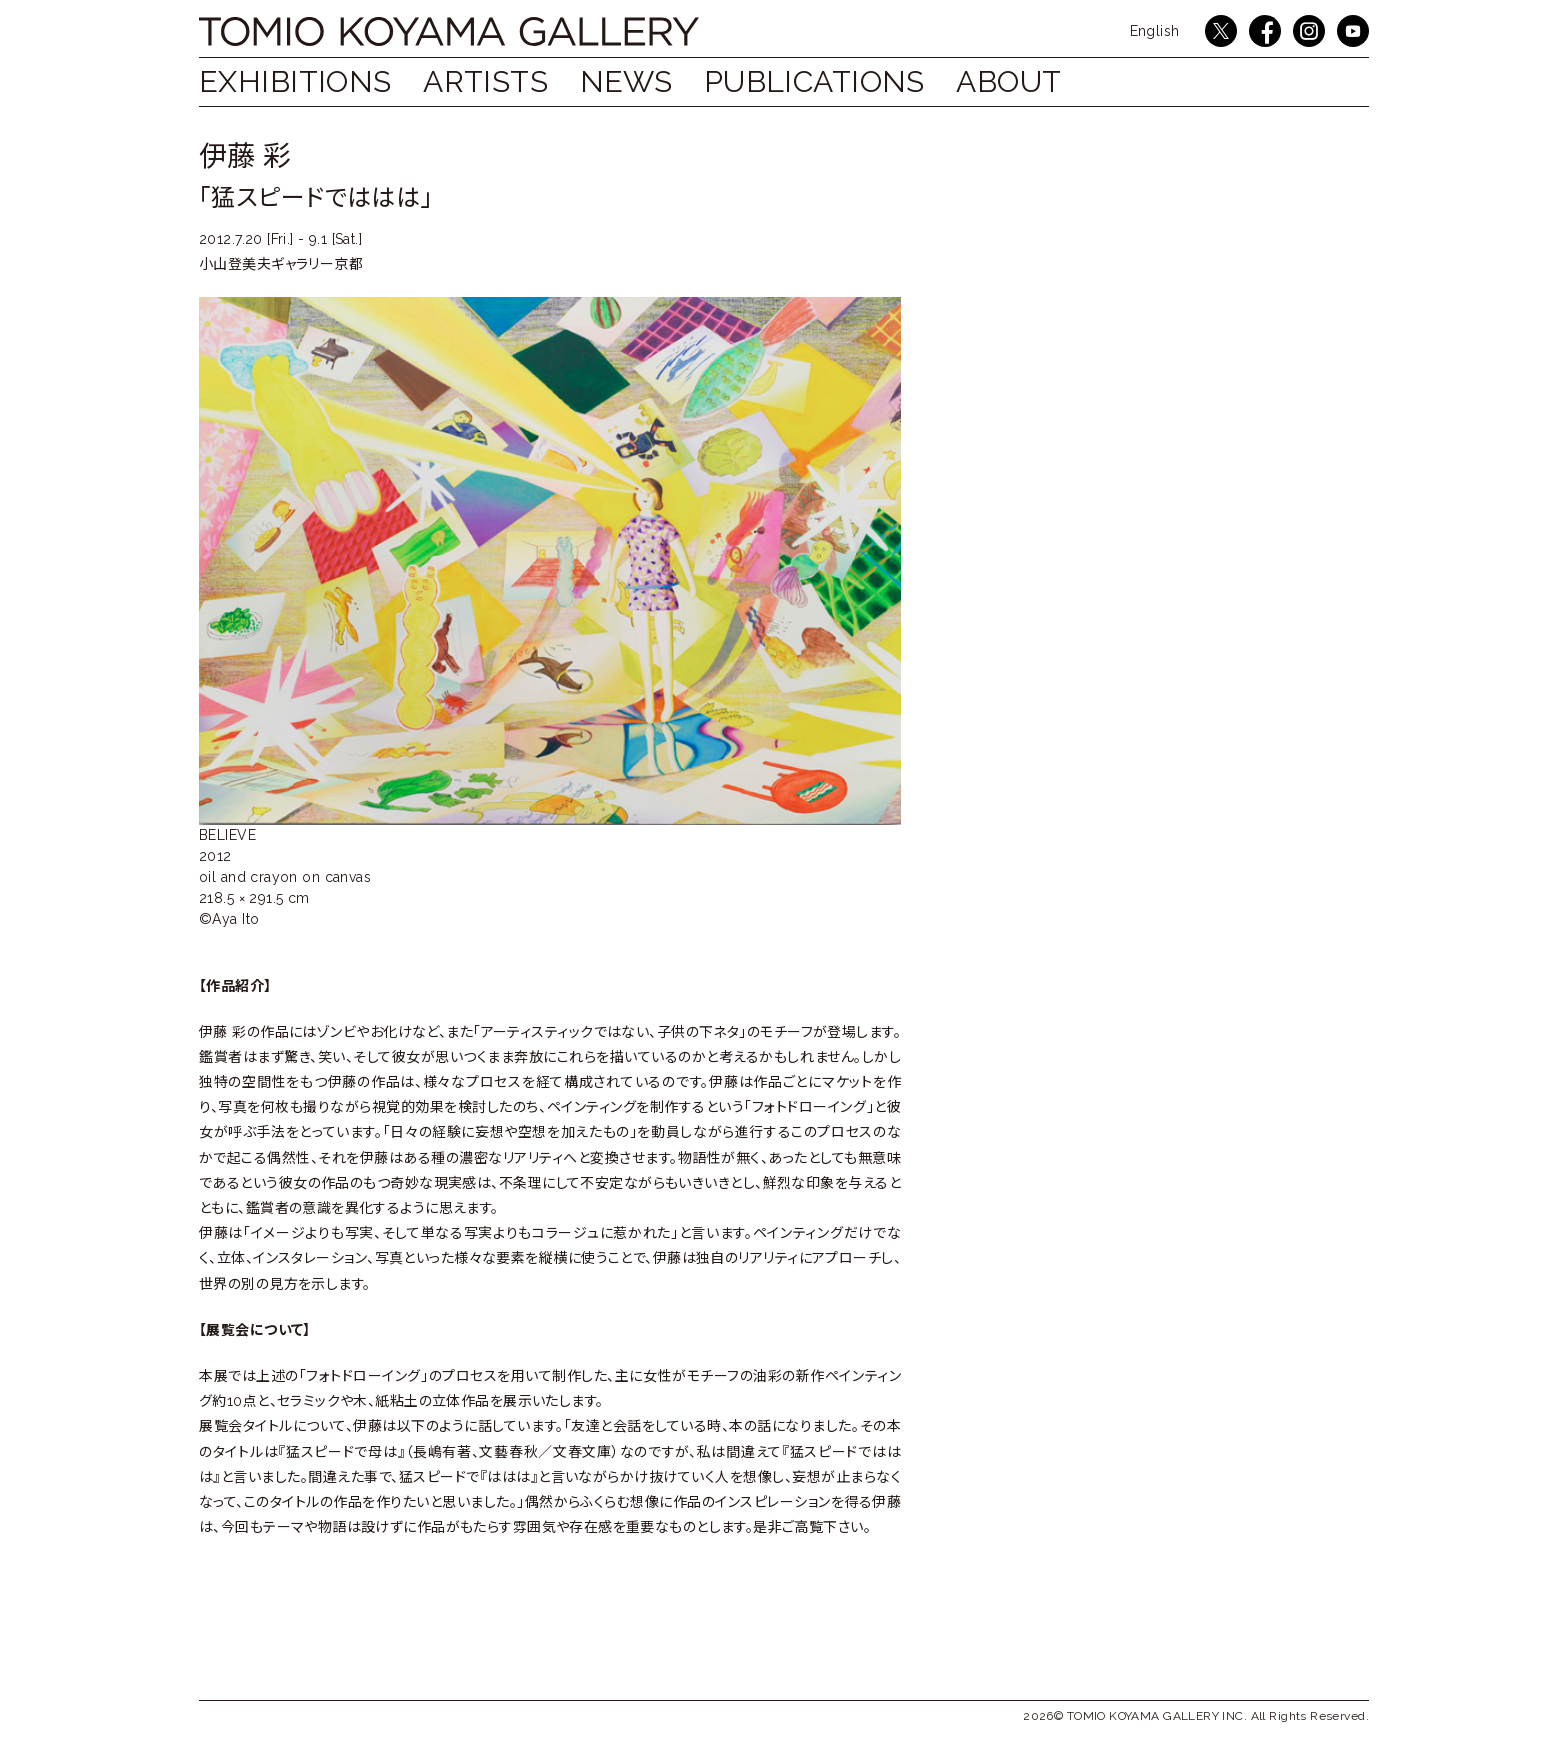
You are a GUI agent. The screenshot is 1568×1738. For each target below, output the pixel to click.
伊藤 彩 (245, 156)
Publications (814, 81)
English (1155, 31)
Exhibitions (295, 81)
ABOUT (1008, 81)
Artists (485, 81)
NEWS (626, 81)
